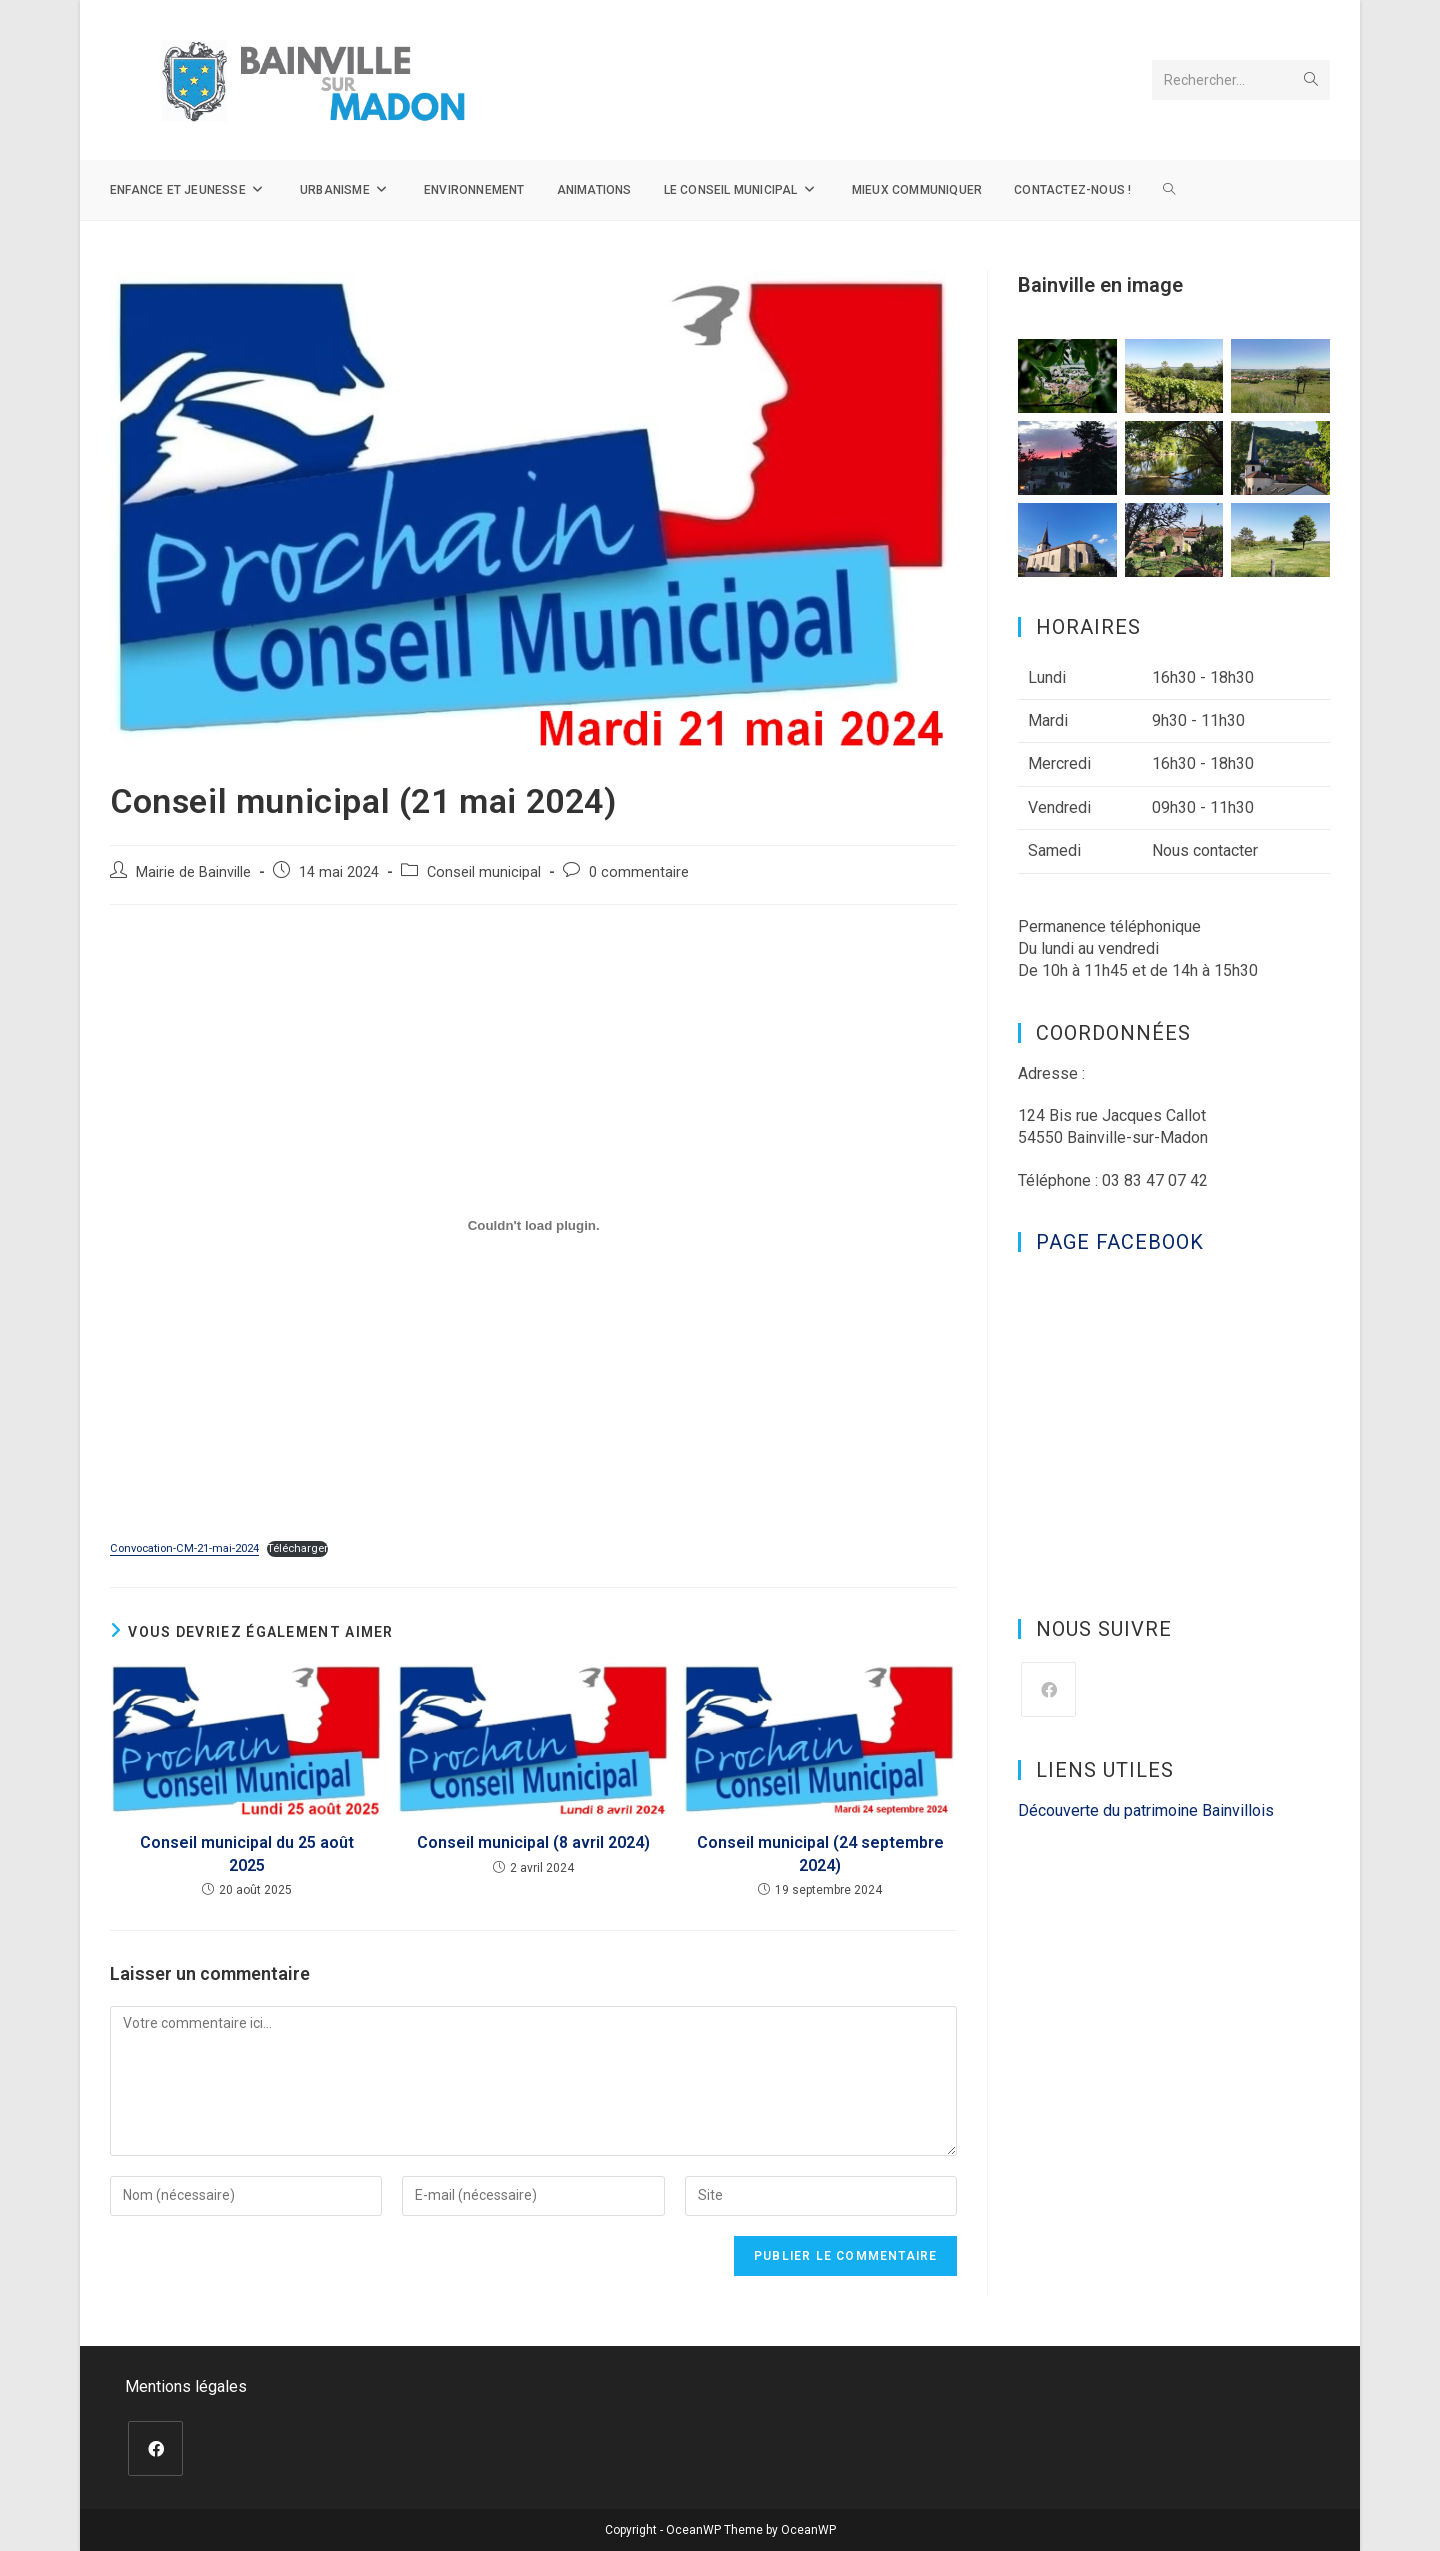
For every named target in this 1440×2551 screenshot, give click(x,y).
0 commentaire (639, 872)
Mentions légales (186, 2386)
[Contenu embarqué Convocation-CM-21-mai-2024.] (533, 1225)
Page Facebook (1120, 1242)
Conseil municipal (484, 872)
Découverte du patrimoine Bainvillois (1146, 1810)
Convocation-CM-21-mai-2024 (184, 1548)
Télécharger (297, 1548)
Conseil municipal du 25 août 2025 (247, 1853)
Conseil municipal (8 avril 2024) (533, 1842)
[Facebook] (1048, 1689)
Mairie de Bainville (193, 872)
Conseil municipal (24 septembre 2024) (820, 1853)
